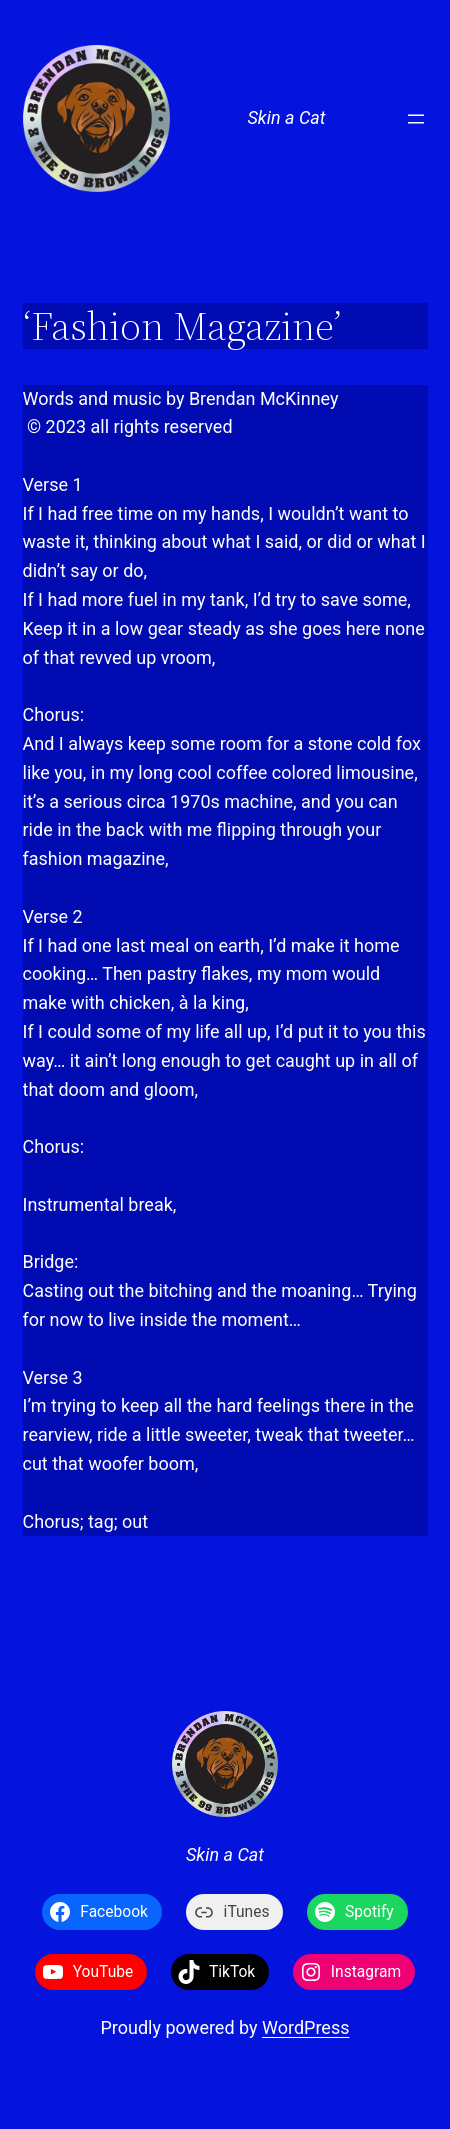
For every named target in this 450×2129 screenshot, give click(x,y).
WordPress (305, 2027)
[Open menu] (416, 119)
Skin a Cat (286, 117)
